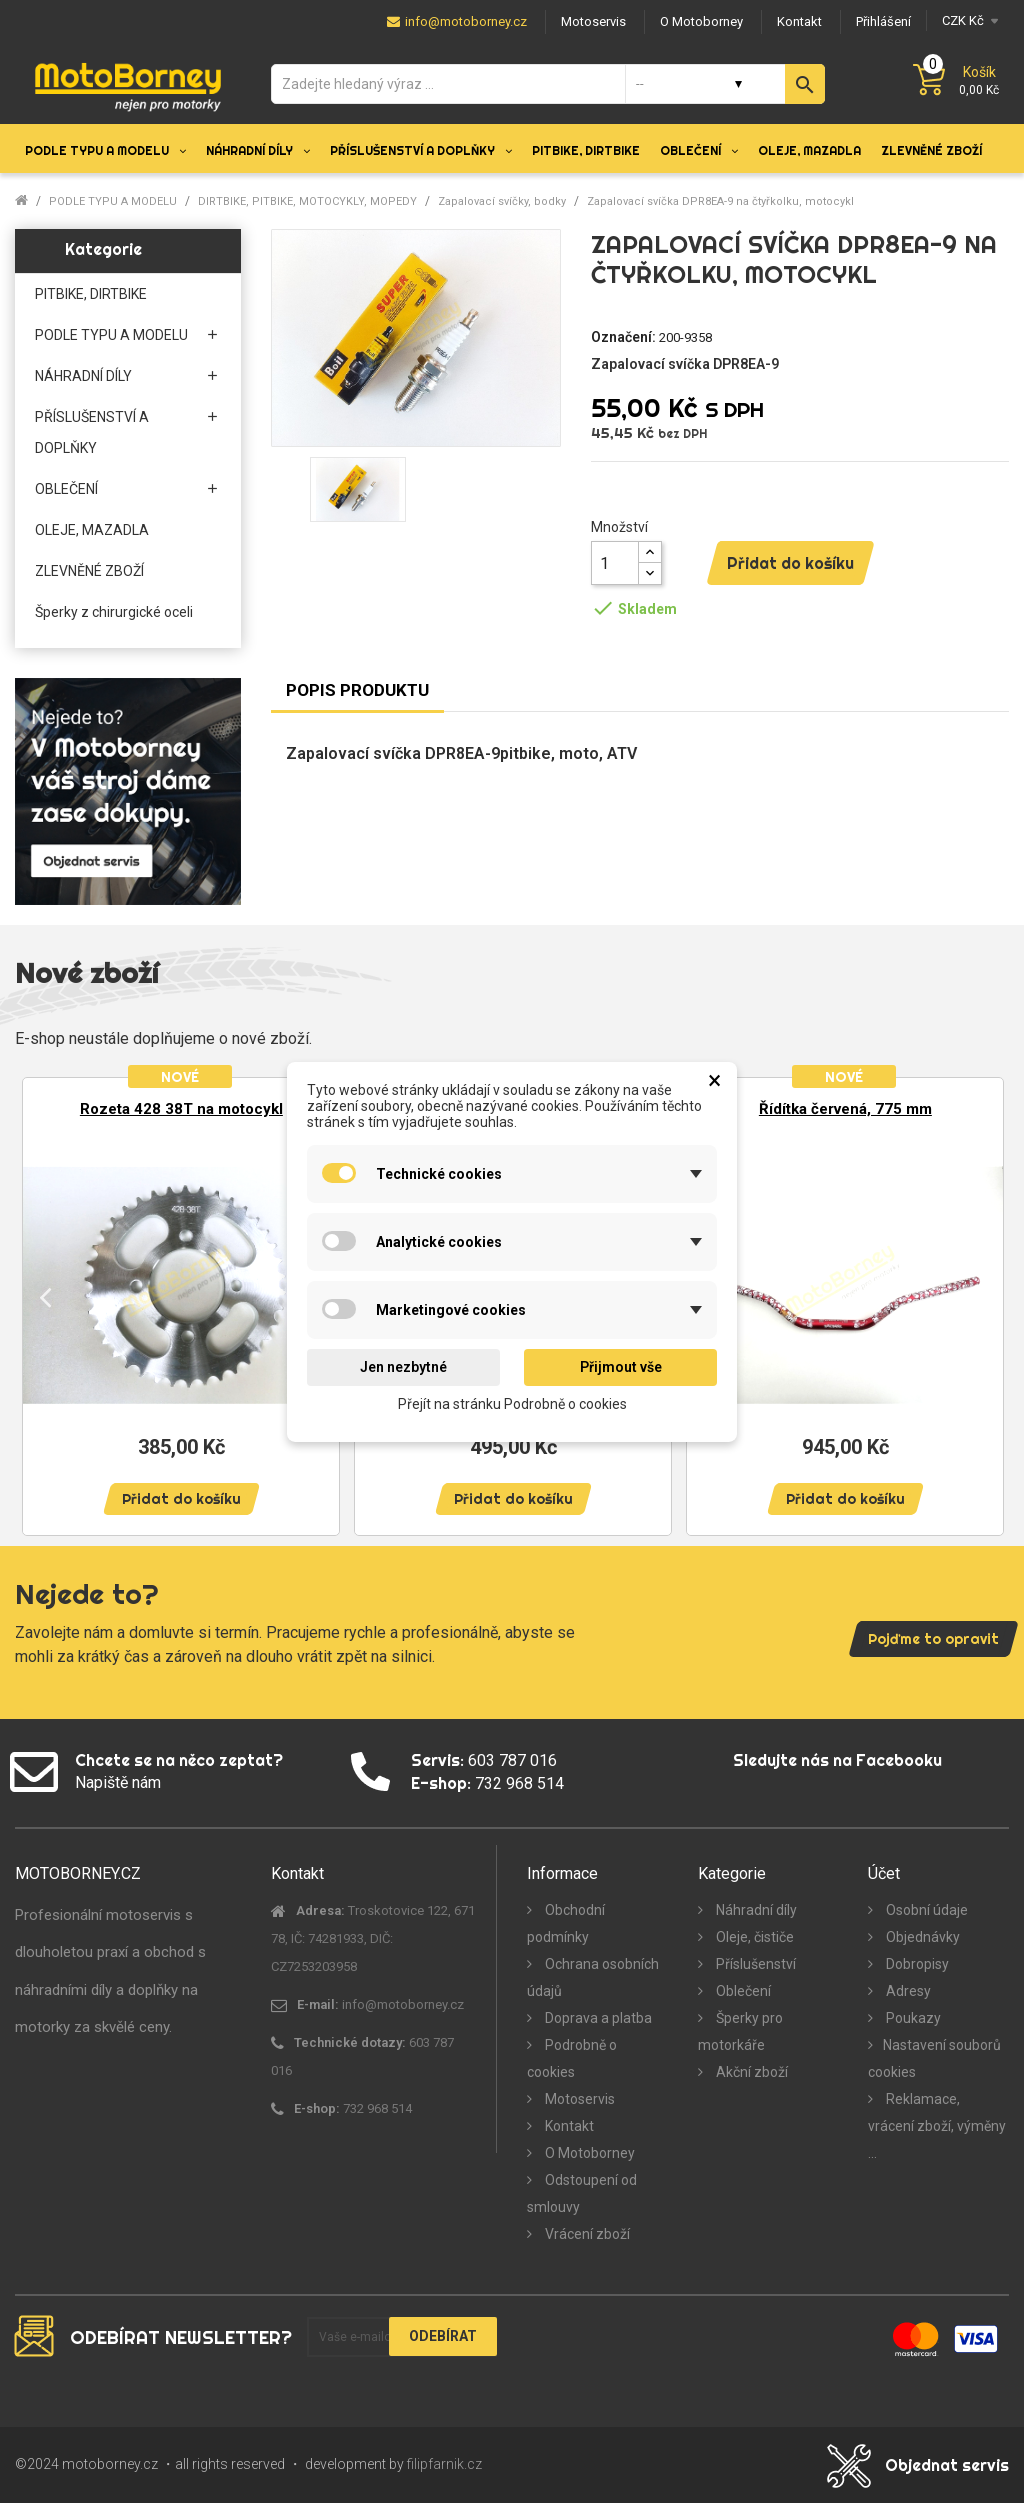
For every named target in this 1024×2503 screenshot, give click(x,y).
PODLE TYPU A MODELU (111, 335)
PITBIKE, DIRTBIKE (91, 294)
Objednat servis (947, 2465)
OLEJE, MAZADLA (92, 530)
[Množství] (615, 563)
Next (979, 1296)
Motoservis (578, 2099)
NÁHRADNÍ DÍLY (83, 376)
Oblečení (742, 1991)
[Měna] (967, 20)
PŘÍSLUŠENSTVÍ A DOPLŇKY (92, 432)
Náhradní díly (755, 1910)
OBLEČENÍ (66, 489)
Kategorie (103, 249)
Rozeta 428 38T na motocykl (181, 1109)
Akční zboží (750, 2072)
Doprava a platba (597, 2018)
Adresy (907, 1991)
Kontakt (568, 2126)
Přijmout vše (621, 1367)
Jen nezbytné (403, 1367)
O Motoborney (588, 2153)
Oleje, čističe (753, 1937)
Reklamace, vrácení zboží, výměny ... (937, 2126)
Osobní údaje (925, 1910)
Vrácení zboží (586, 2234)
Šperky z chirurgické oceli (114, 612)
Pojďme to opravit (933, 1639)
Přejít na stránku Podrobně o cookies (512, 1403)
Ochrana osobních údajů (593, 1977)
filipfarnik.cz (444, 2464)
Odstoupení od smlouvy (582, 2193)
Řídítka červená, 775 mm (845, 1109)
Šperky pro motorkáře (740, 2031)
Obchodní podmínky (566, 1923)
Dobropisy (916, 1964)
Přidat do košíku (790, 563)
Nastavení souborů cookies (934, 2058)
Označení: (623, 337)
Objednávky (921, 1937)
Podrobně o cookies (572, 2058)
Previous (45, 1296)
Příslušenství (754, 1964)
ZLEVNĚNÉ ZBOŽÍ (89, 571)
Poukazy (912, 2018)
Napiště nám (118, 1782)
